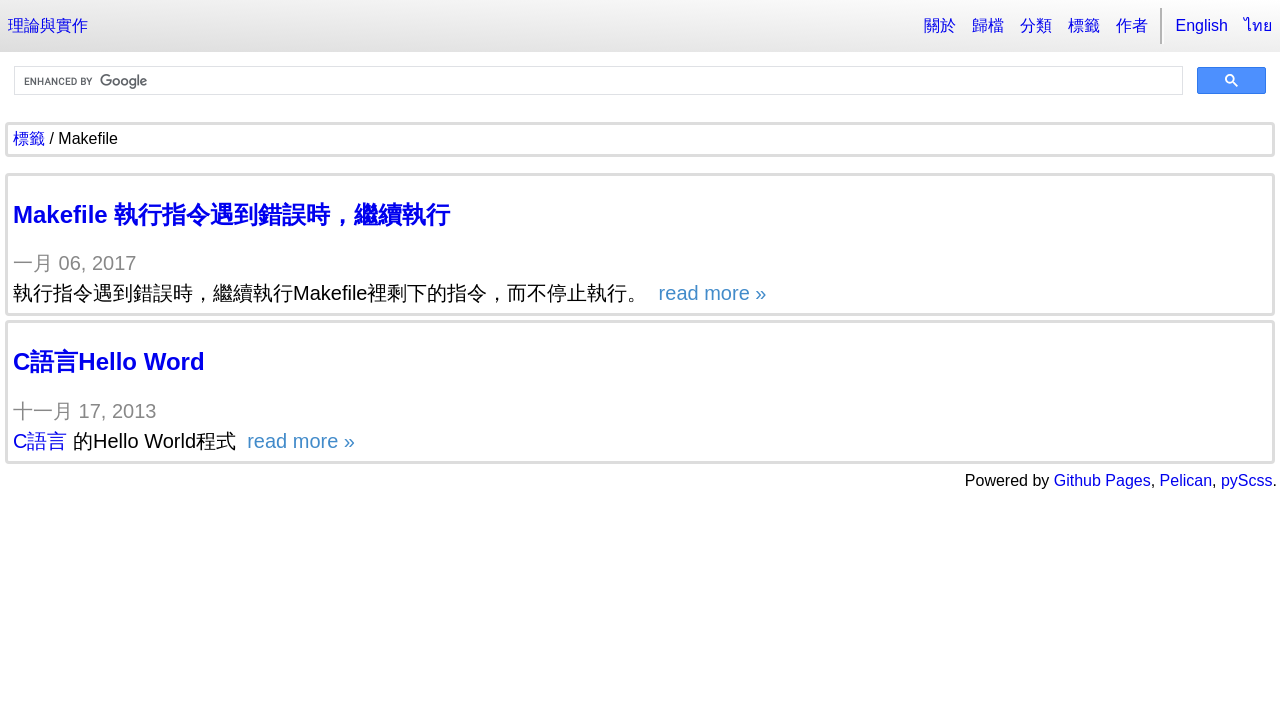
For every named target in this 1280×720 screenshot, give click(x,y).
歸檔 (988, 25)
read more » (709, 293)
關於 (940, 25)
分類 (1036, 25)
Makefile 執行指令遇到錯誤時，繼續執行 (231, 214)
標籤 (1084, 25)
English (1202, 25)
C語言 (40, 441)
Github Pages (1102, 480)
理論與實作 (48, 25)
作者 (1132, 25)
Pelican (1186, 480)
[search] (596, 81)
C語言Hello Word (109, 361)
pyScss (1247, 480)
